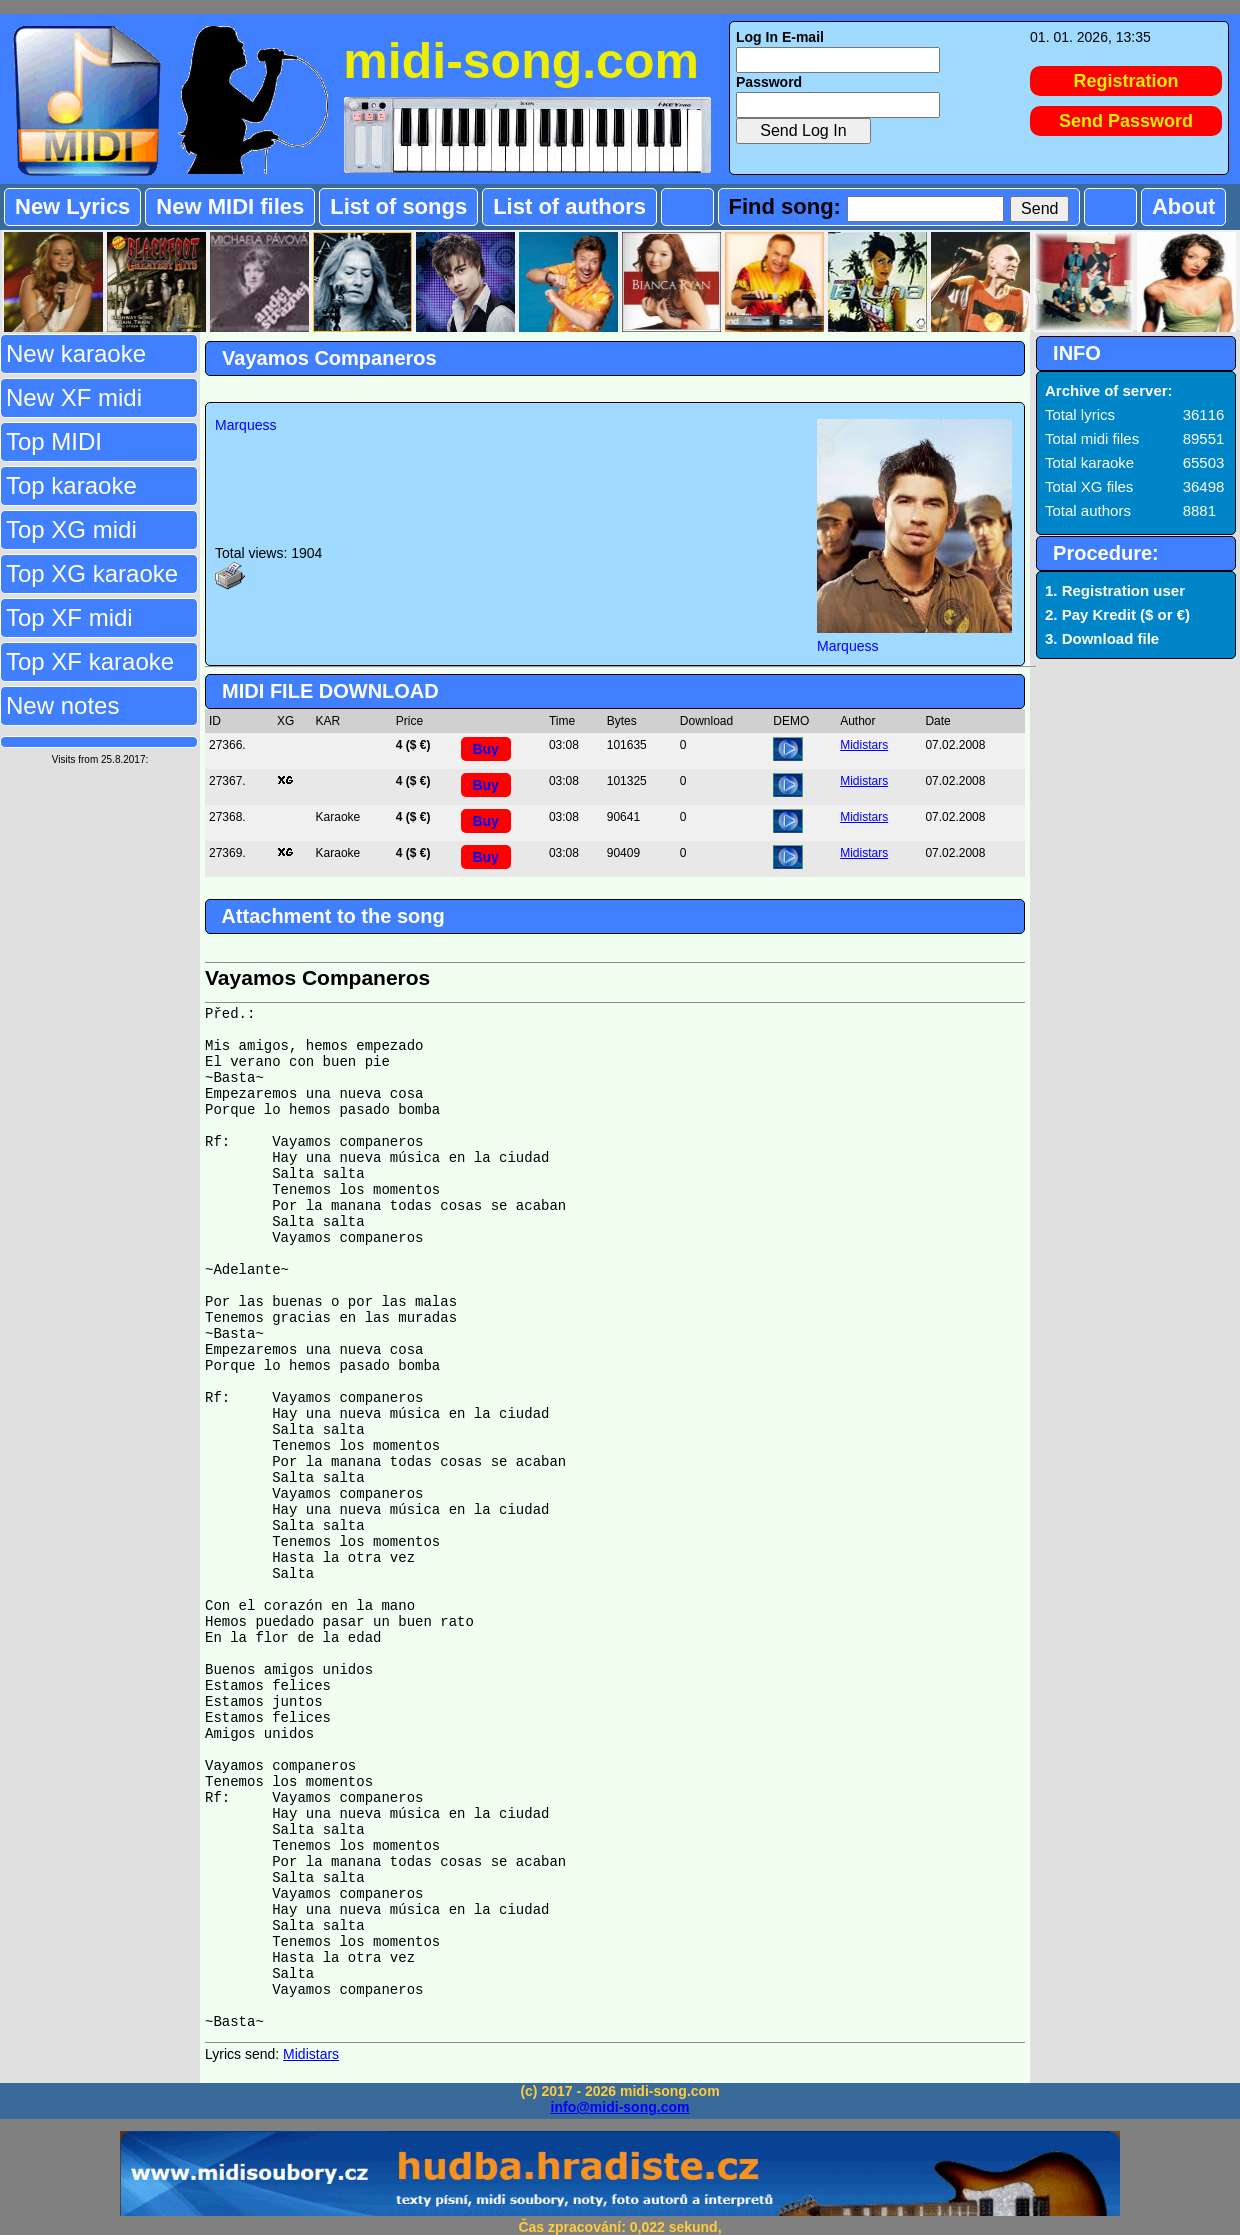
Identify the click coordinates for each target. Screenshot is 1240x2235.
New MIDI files (230, 206)
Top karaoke (71, 485)
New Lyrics (72, 206)
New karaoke (76, 353)
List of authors (569, 206)
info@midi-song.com (620, 2107)
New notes (62, 705)
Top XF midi (69, 617)
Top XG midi (71, 529)
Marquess (245, 425)
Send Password (1126, 121)
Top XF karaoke (90, 661)
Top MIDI (54, 441)
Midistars (864, 745)
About (1184, 206)
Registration (1126, 81)
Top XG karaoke (92, 573)
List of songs (398, 206)
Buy (485, 749)
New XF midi (74, 397)
